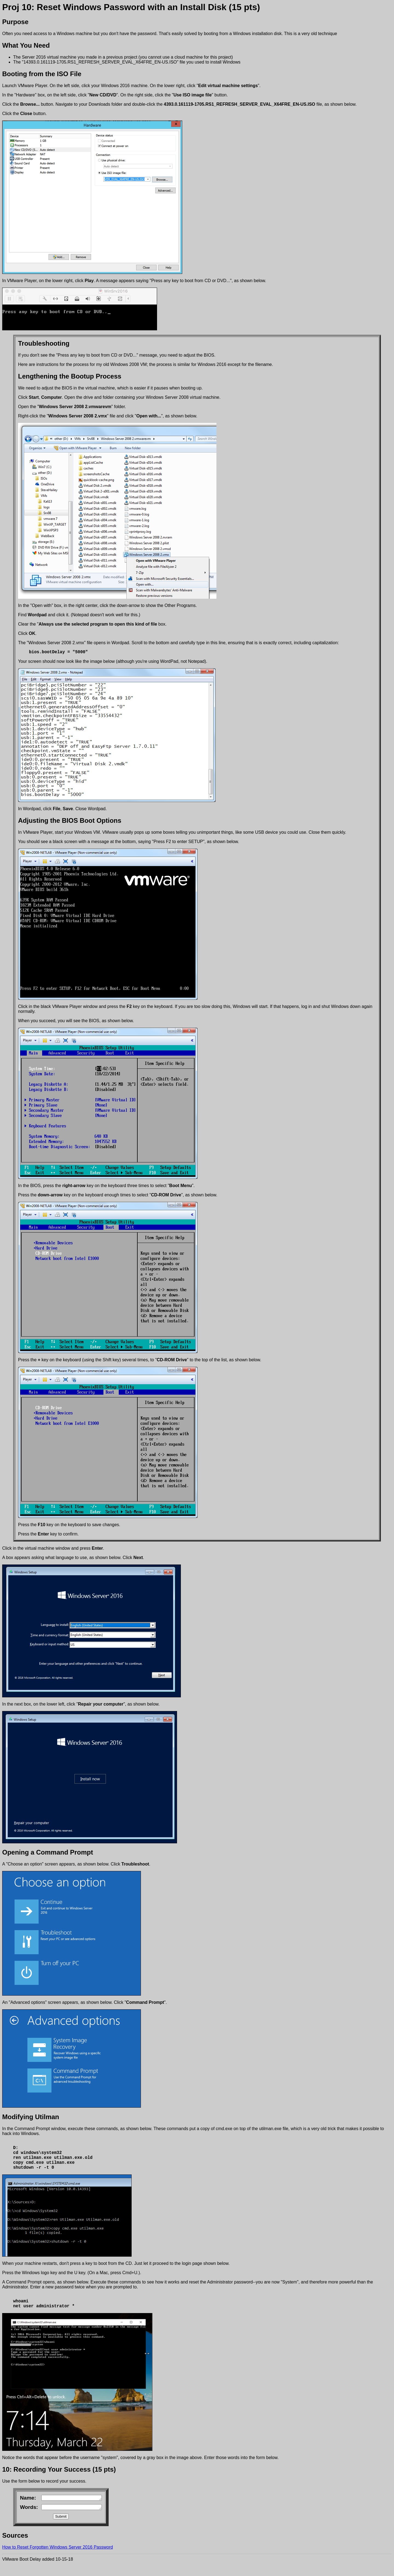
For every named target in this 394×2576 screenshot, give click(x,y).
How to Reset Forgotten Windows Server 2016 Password (57, 2559)
